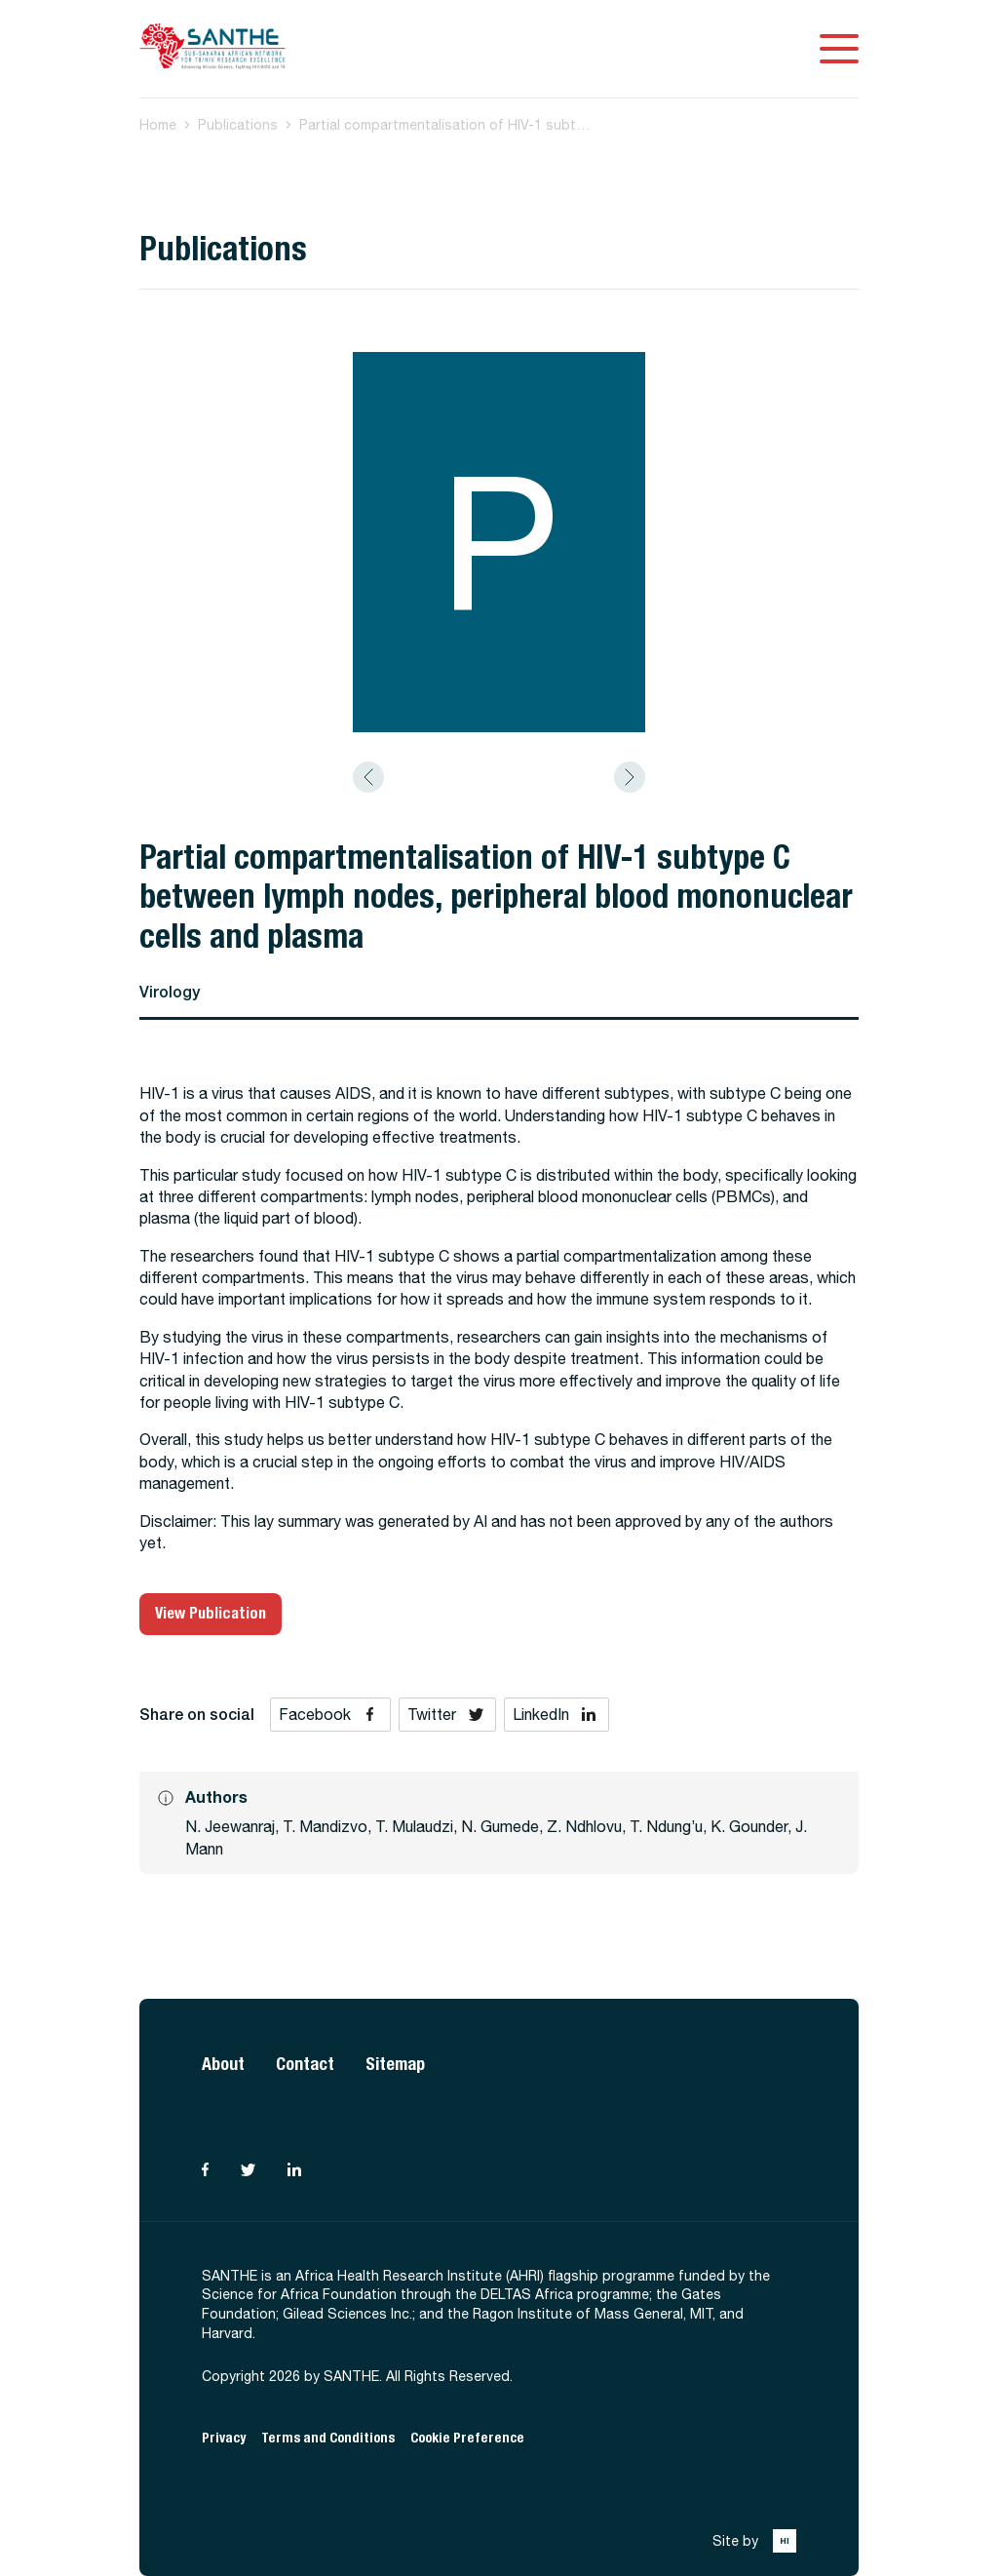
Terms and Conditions (328, 2438)
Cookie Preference (467, 2438)
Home (157, 125)
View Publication (210, 1613)
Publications (238, 125)
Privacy (224, 2438)
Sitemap (395, 2063)
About (223, 2063)
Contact (305, 2063)
